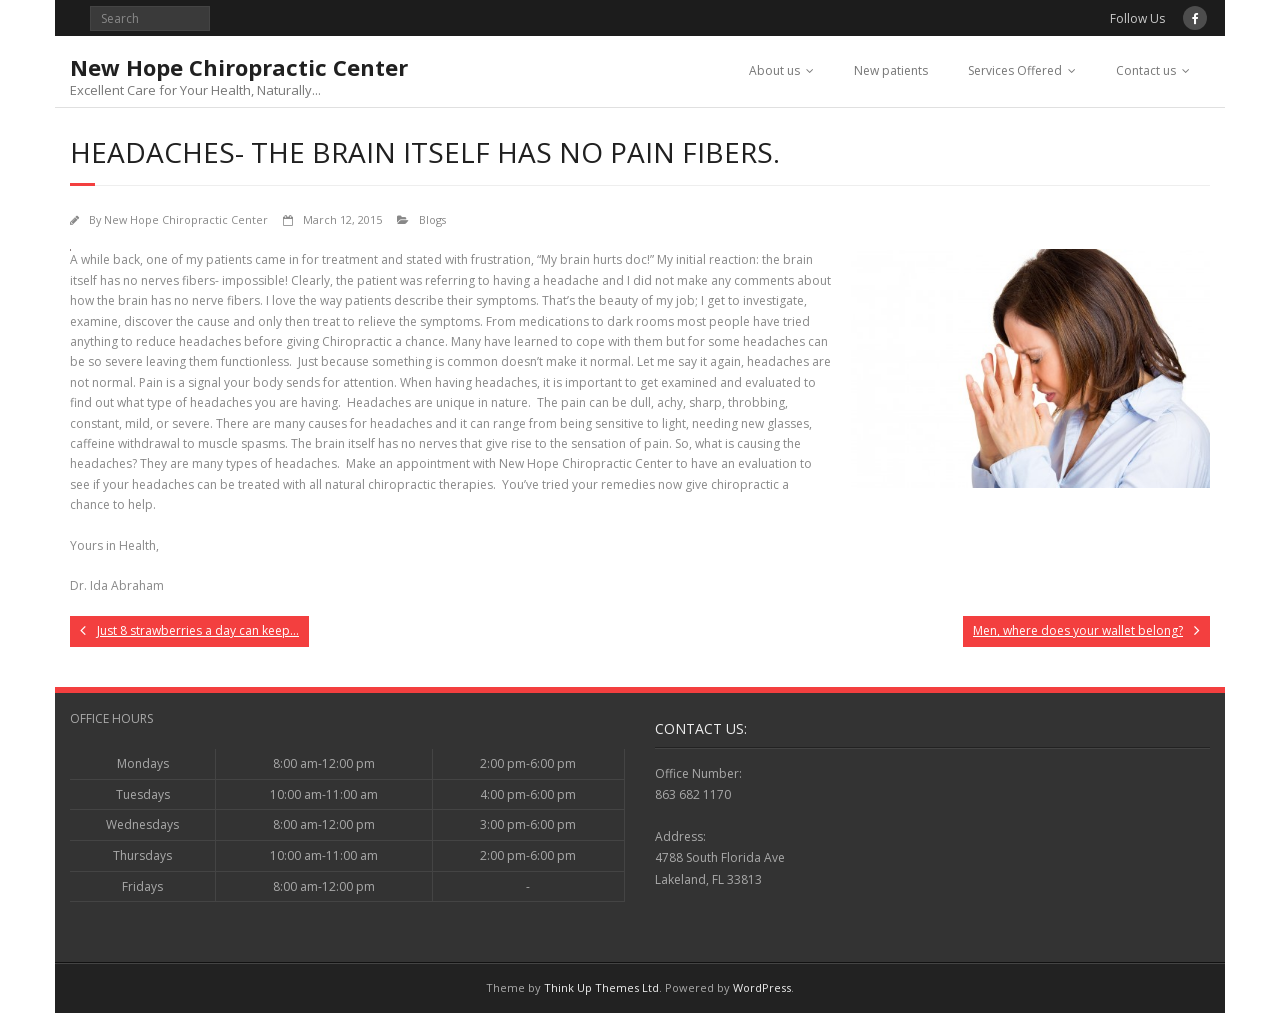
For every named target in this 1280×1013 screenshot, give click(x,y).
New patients (891, 70)
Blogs (432, 219)
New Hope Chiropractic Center (186, 219)
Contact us (1146, 70)
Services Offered (1015, 70)
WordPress (762, 987)
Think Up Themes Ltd (601, 987)
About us (774, 70)
